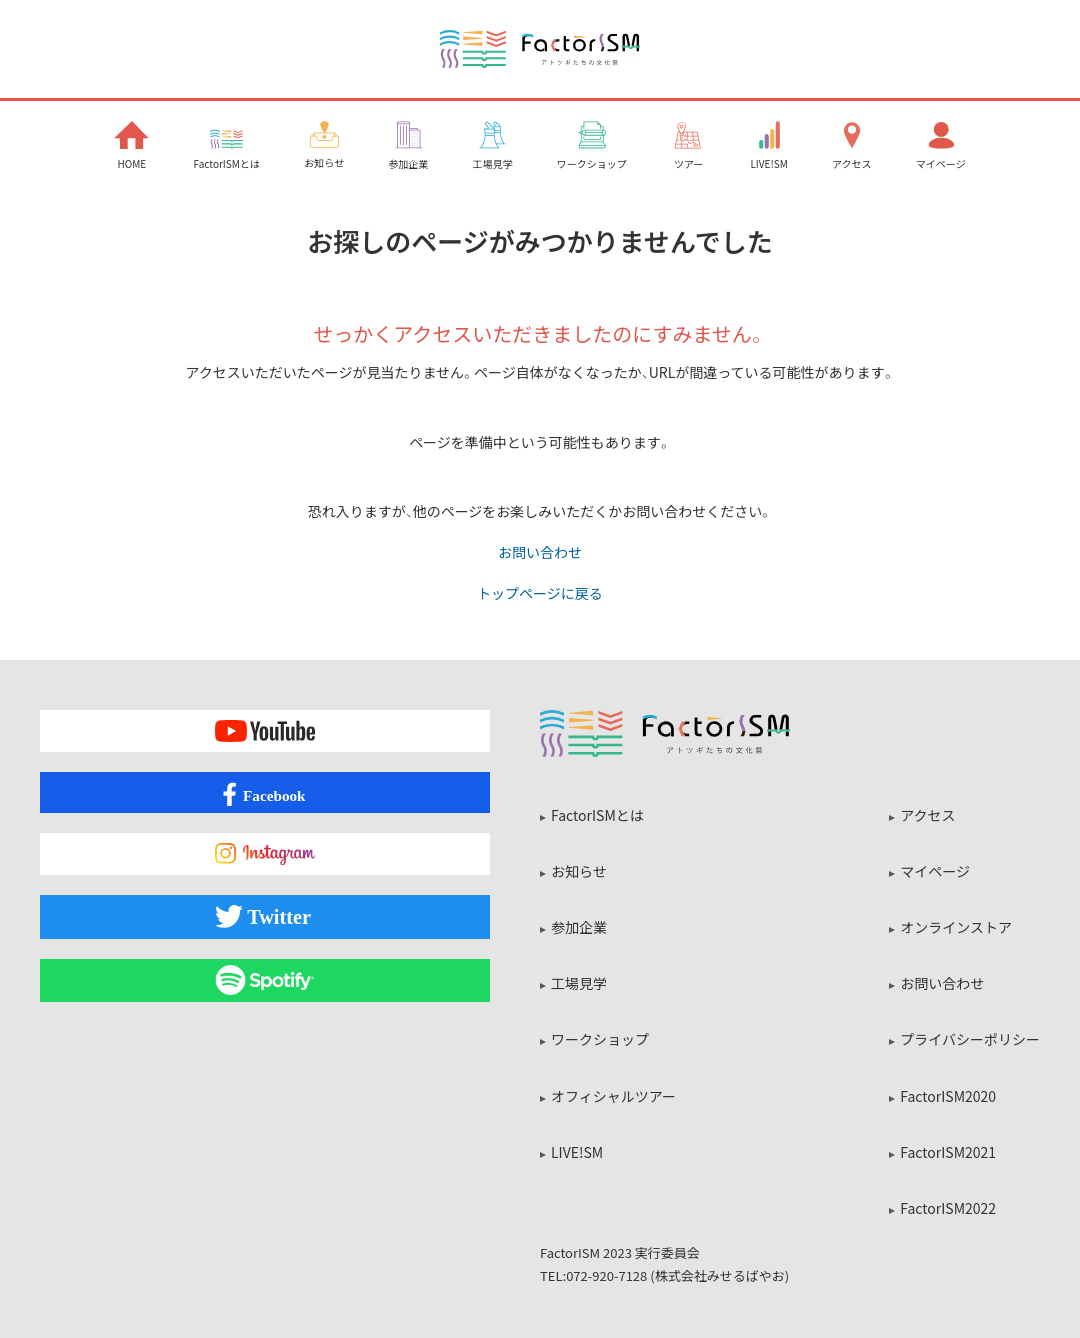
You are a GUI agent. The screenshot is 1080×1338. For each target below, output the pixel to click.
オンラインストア (956, 927)
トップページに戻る (540, 592)
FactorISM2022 (948, 1208)
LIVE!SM (577, 1152)
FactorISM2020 (948, 1096)
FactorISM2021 (948, 1152)
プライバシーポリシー (970, 1039)
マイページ (935, 871)
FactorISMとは (597, 815)
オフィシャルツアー (613, 1096)
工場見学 (579, 983)
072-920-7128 (606, 1275)
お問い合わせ (540, 552)
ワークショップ (600, 1039)
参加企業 (579, 927)
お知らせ (579, 871)
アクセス (927, 815)
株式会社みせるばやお (720, 1275)
